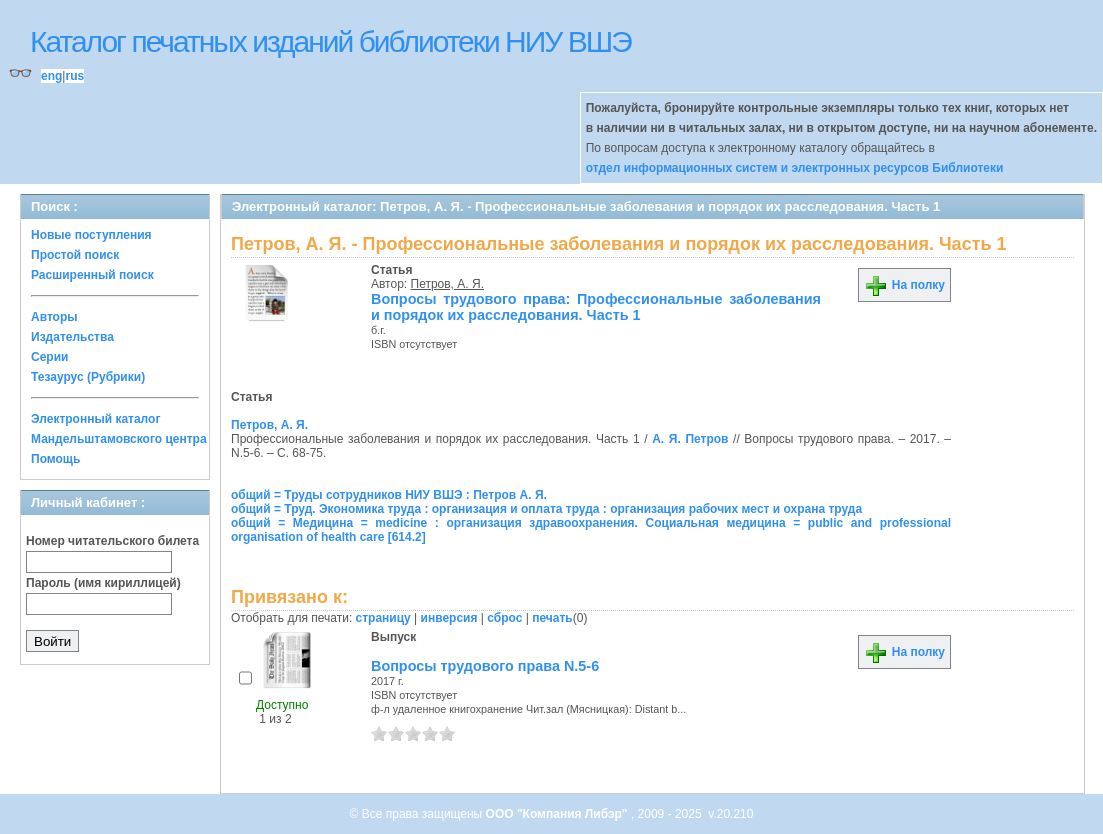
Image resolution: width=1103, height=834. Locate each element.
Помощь (55, 459)
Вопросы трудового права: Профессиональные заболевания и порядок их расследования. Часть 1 (596, 307)
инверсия (449, 618)
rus (74, 76)
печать (552, 618)
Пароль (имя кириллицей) (103, 583)
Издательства (72, 337)
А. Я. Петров (690, 439)
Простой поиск (75, 255)
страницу (383, 618)
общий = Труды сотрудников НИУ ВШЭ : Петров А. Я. (389, 495)
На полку (904, 285)
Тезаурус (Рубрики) (88, 377)
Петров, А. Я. (447, 284)
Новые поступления (91, 235)
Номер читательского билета (112, 541)
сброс (504, 618)
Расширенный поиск (92, 275)
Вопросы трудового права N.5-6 (485, 666)
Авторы (54, 317)
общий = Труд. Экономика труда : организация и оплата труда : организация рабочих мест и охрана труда (546, 509)
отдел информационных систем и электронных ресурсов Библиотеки (795, 168)
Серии (49, 357)
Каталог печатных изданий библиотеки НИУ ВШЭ (330, 41)
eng (51, 76)
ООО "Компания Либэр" (558, 814)
